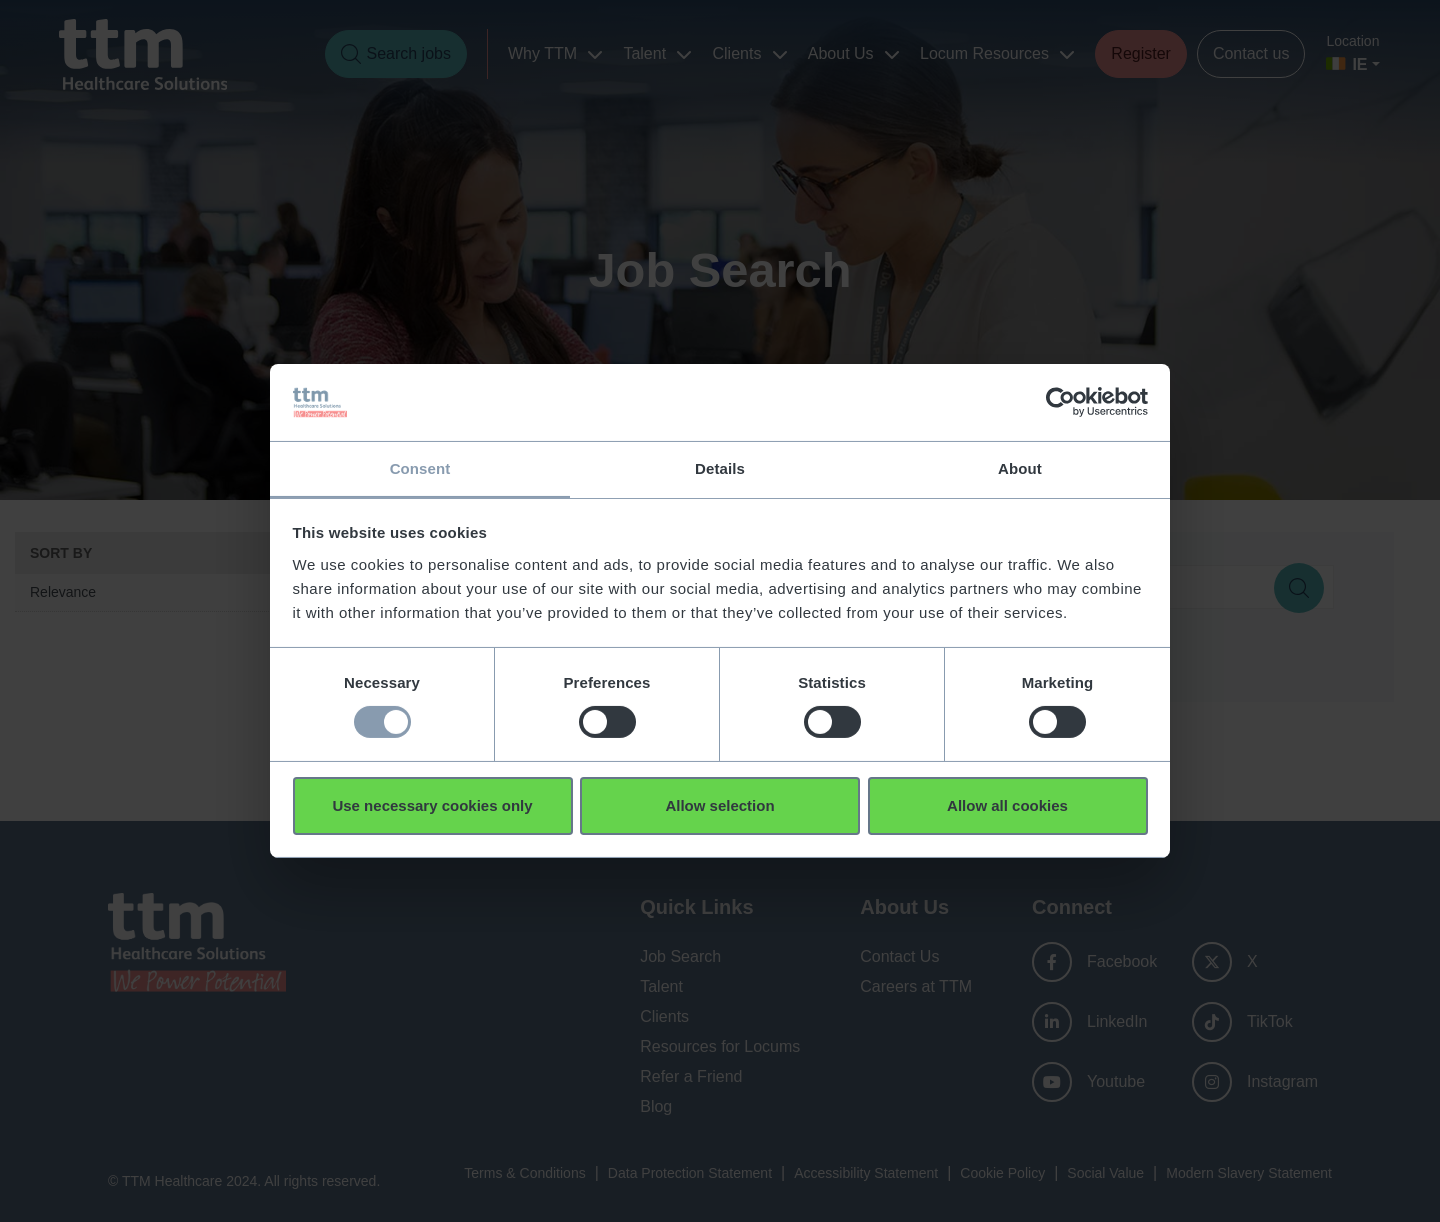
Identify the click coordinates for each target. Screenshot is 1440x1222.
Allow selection (719, 805)
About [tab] (1020, 467)
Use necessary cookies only (432, 805)
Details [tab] (720, 467)
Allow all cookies (1007, 805)
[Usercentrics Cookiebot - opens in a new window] (1060, 402)
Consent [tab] (420, 467)
